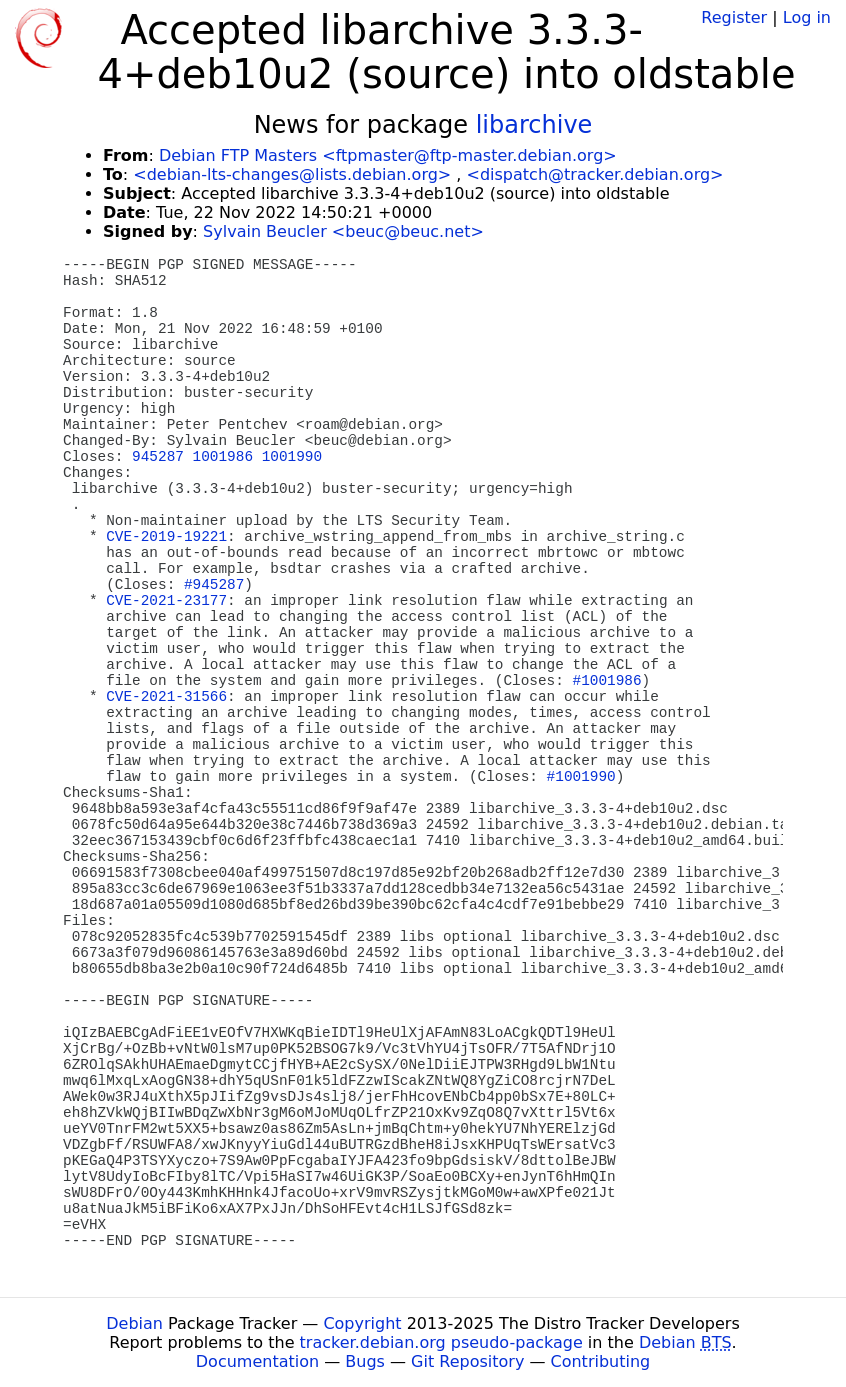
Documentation (257, 1361)
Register (734, 17)
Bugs (365, 1361)
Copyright (362, 1323)
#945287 (214, 585)
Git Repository (467, 1361)
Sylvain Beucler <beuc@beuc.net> (343, 231)
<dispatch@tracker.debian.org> (595, 174)
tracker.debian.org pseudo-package (441, 1342)
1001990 (292, 457)
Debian (134, 1323)
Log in (807, 17)
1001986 (223, 457)
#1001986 (607, 681)
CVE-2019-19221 (166, 537)
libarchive (534, 125)
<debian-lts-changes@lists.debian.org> (292, 174)
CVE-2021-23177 (166, 601)
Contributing (601, 1361)
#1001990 (581, 777)
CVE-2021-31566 (166, 697)
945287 (158, 457)
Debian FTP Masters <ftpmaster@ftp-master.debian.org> (388, 155)
